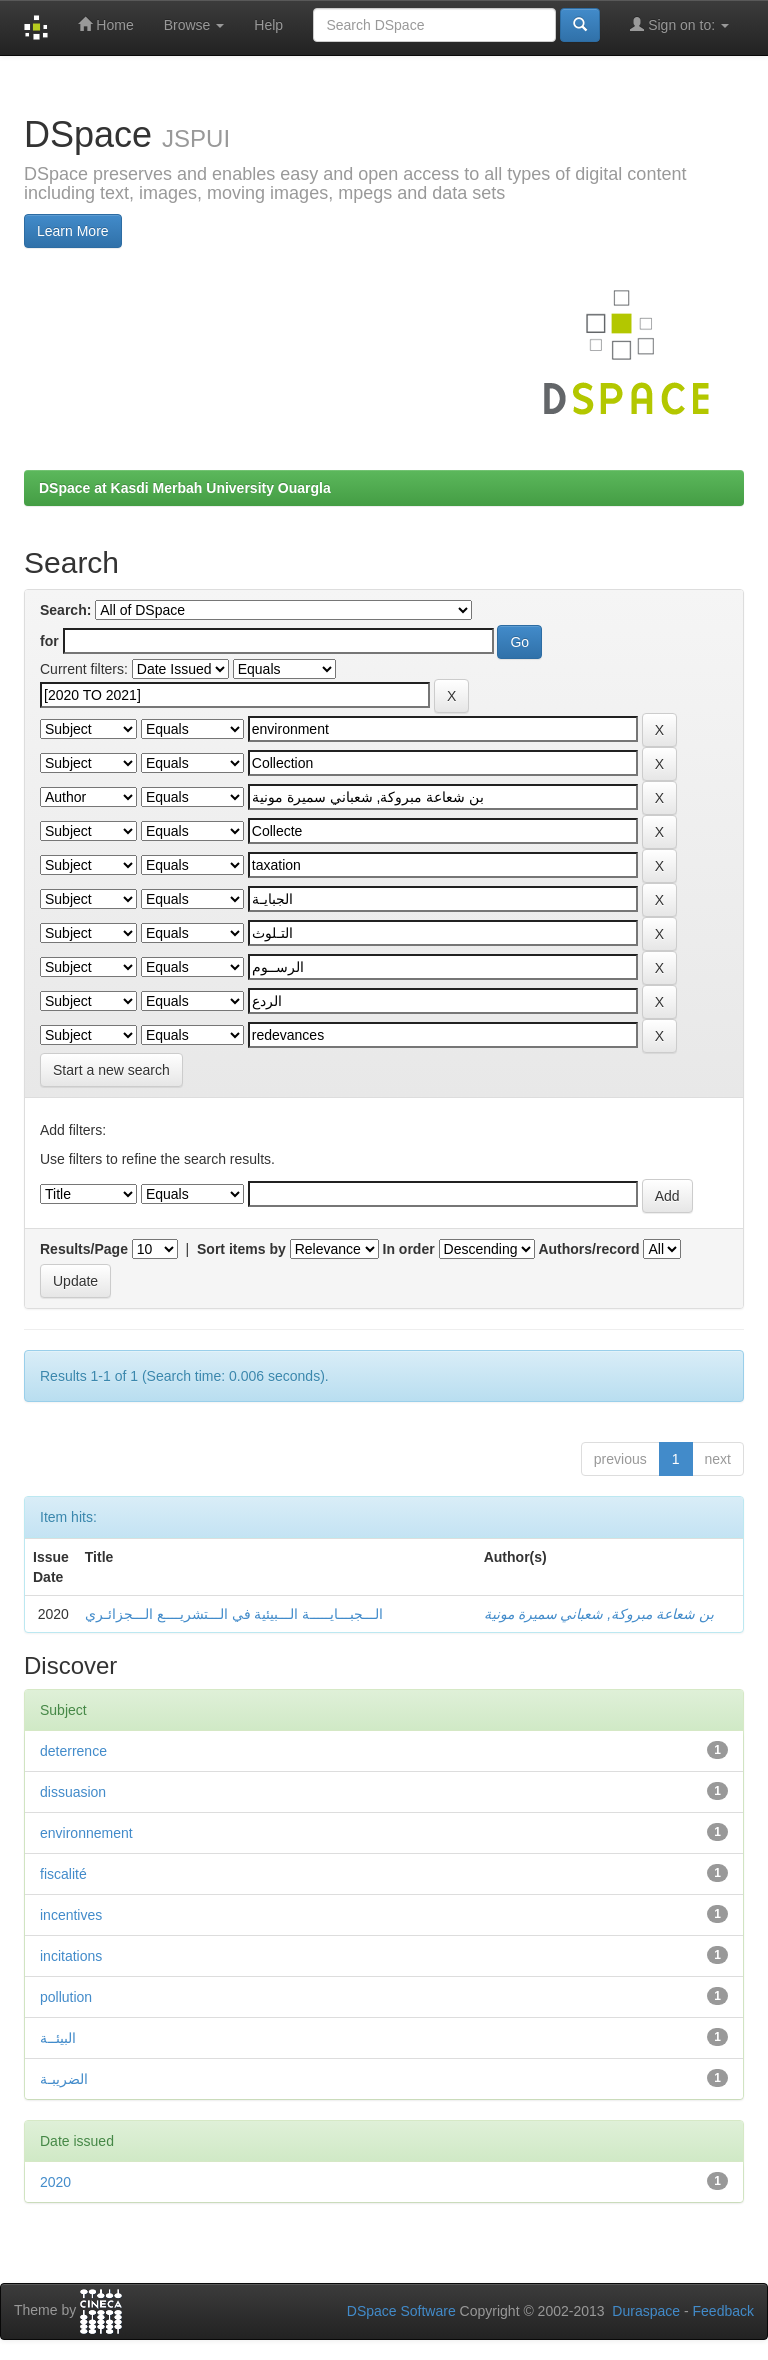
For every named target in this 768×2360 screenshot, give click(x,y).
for (49, 641)
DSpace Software (401, 2311)
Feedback (723, 2311)
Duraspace (646, 2311)
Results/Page (84, 1249)
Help (268, 25)
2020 (55, 2182)
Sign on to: (679, 24)
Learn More (73, 231)
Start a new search (111, 1070)
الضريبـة (64, 2079)
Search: (65, 610)
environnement (86, 1833)
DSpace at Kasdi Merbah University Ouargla (185, 488)
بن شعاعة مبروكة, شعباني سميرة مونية (599, 1614)
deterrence (73, 1751)
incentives (71, 1915)
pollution (66, 1997)
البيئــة (58, 2038)
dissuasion (73, 1792)
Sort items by (241, 1249)
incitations (71, 1956)
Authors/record (588, 1249)
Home (105, 24)
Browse (194, 25)
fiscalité (63, 1874)
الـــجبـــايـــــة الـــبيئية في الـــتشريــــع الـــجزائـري (234, 1614)
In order (409, 1249)
